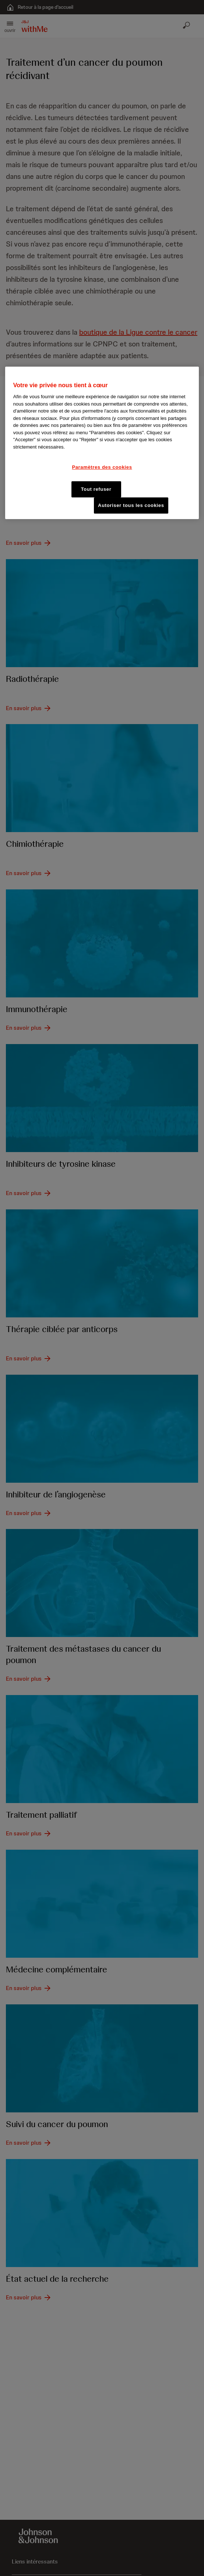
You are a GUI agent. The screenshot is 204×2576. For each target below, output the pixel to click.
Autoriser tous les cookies (131, 505)
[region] (102, 443)
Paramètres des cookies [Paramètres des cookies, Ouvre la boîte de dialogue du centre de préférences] (102, 467)
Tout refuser (96, 489)
